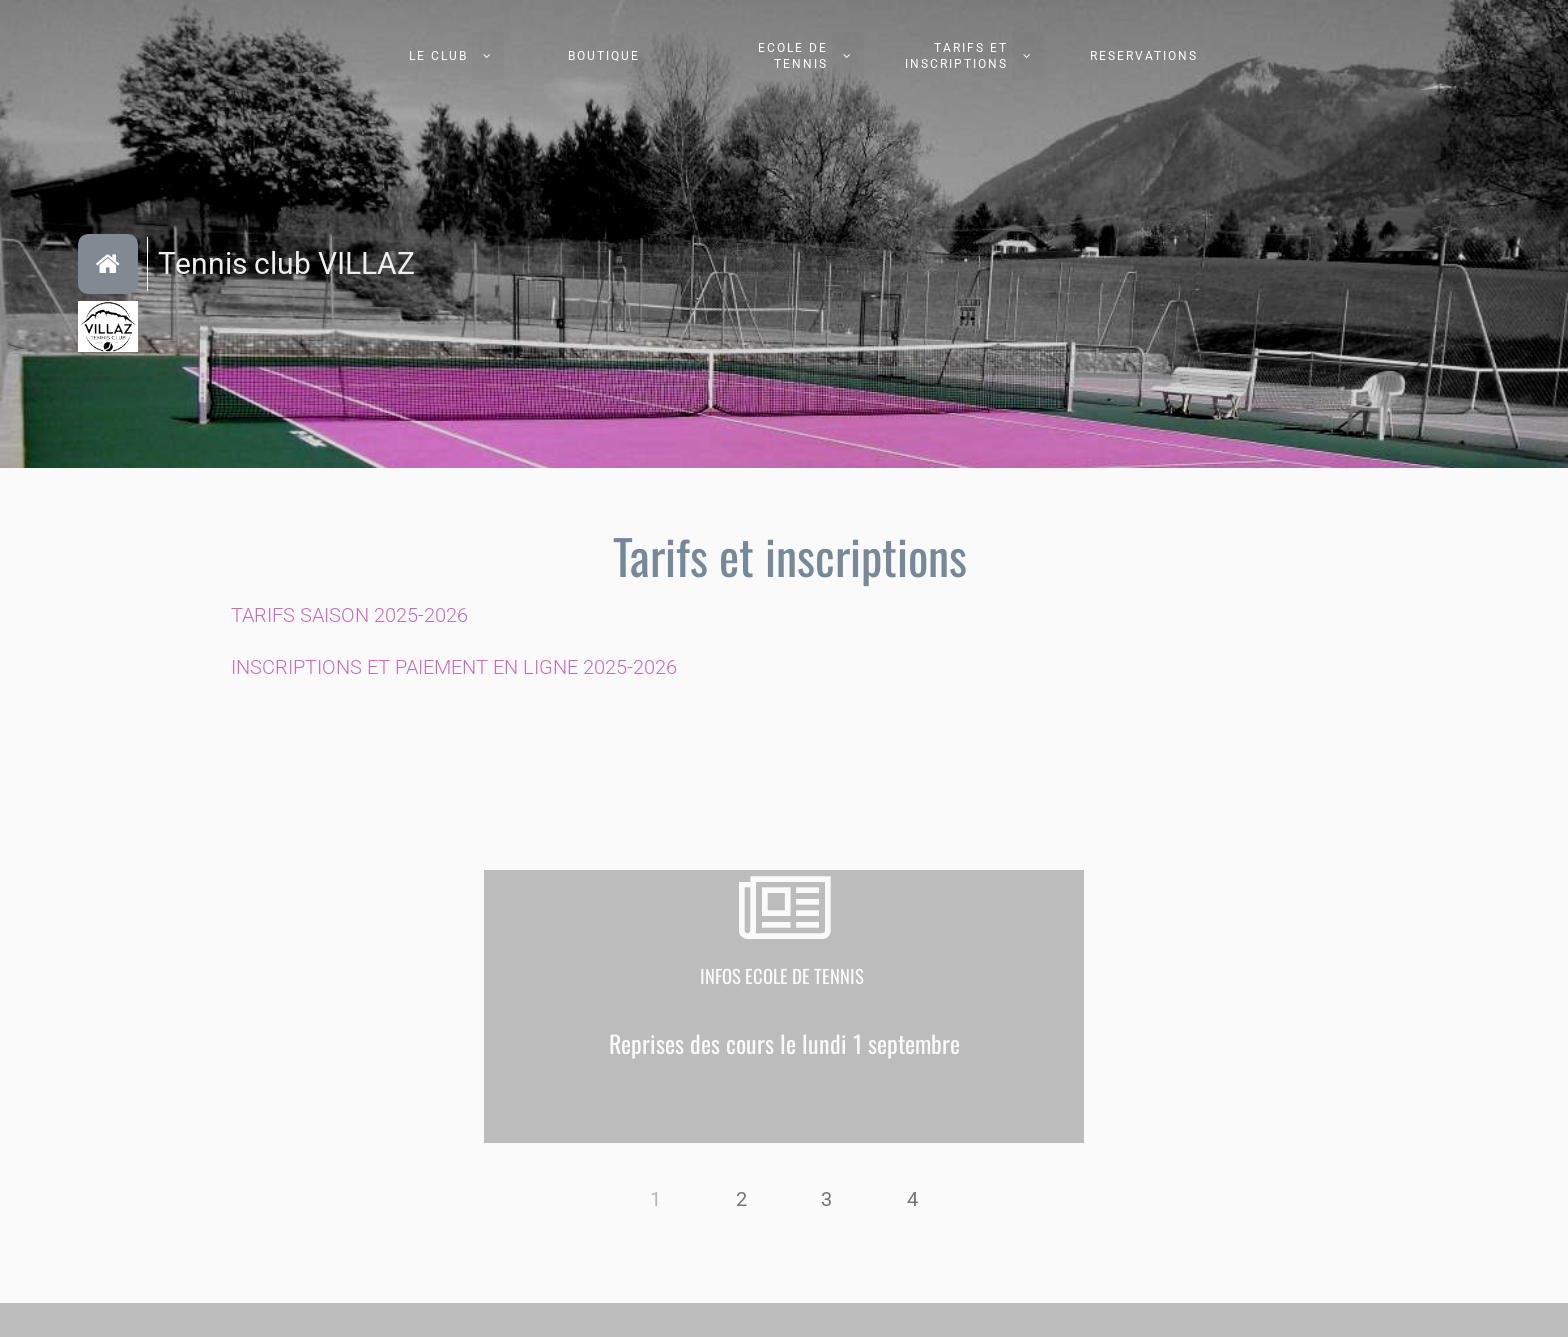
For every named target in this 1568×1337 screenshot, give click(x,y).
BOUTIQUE (604, 56)
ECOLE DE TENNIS (793, 56)
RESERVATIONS (1144, 56)
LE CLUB (438, 56)
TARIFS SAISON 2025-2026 (349, 615)
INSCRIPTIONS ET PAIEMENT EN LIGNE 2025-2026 (454, 667)
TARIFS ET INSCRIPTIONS (956, 56)
